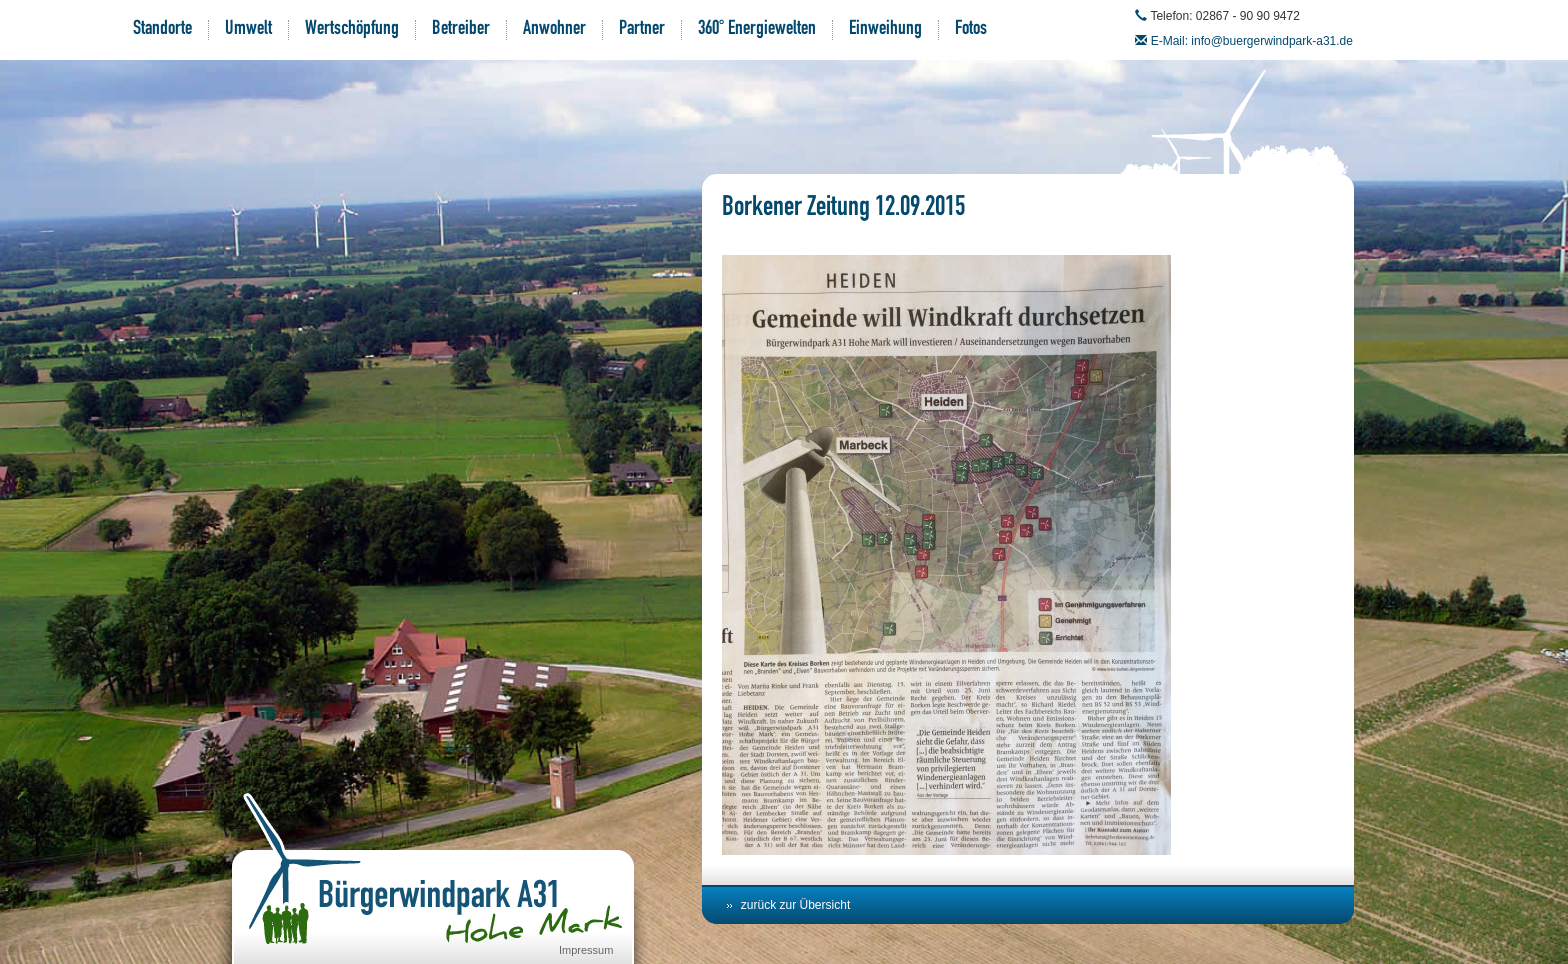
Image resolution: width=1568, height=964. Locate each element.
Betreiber (461, 30)
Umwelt (248, 30)
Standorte (162, 30)
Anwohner (554, 30)
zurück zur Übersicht (795, 905)
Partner (642, 30)
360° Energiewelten (757, 30)
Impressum (586, 950)
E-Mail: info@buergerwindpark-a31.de (1252, 41)
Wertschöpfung (352, 30)
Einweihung (885, 30)
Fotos (971, 30)
